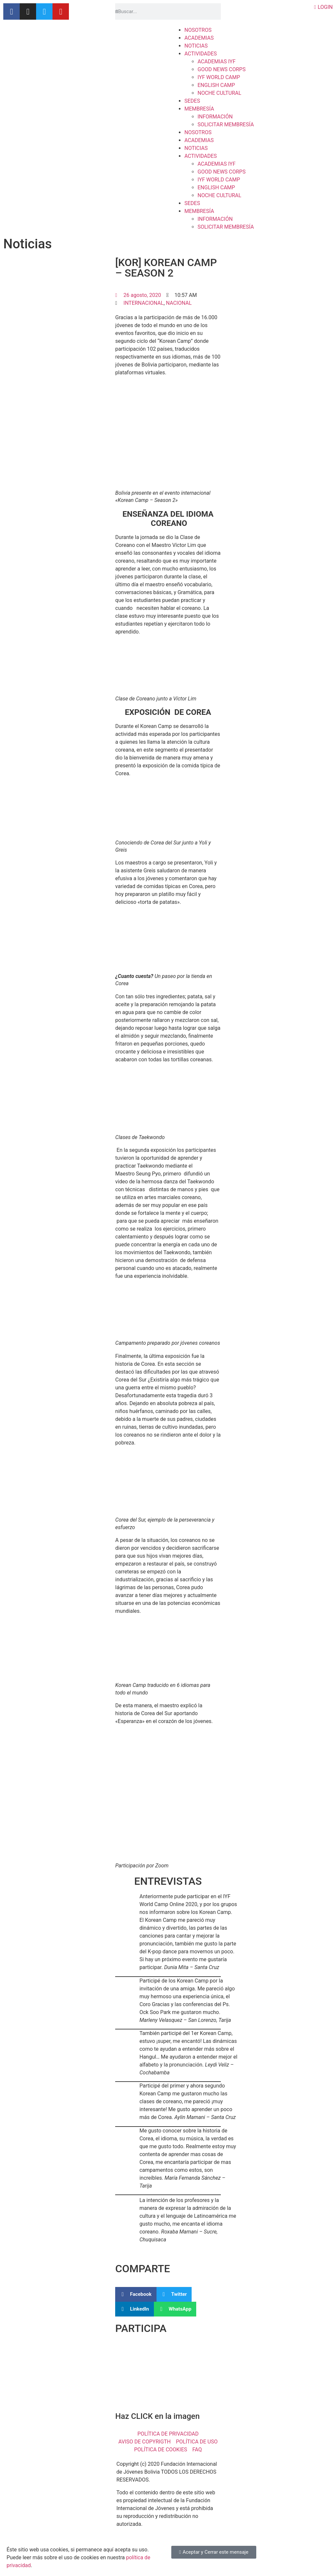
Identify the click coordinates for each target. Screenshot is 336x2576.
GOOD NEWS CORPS (221, 69)
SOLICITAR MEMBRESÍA (226, 124)
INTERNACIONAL (143, 303)
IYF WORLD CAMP (219, 77)
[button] (135, 2294)
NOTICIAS (196, 46)
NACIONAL (179, 303)
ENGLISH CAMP (216, 85)
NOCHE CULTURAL (219, 93)
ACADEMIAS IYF (217, 61)
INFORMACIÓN (215, 117)
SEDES (192, 101)
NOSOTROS (198, 30)
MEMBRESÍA (199, 109)
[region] (167, 2376)
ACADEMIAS (199, 38)
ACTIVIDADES (200, 54)
